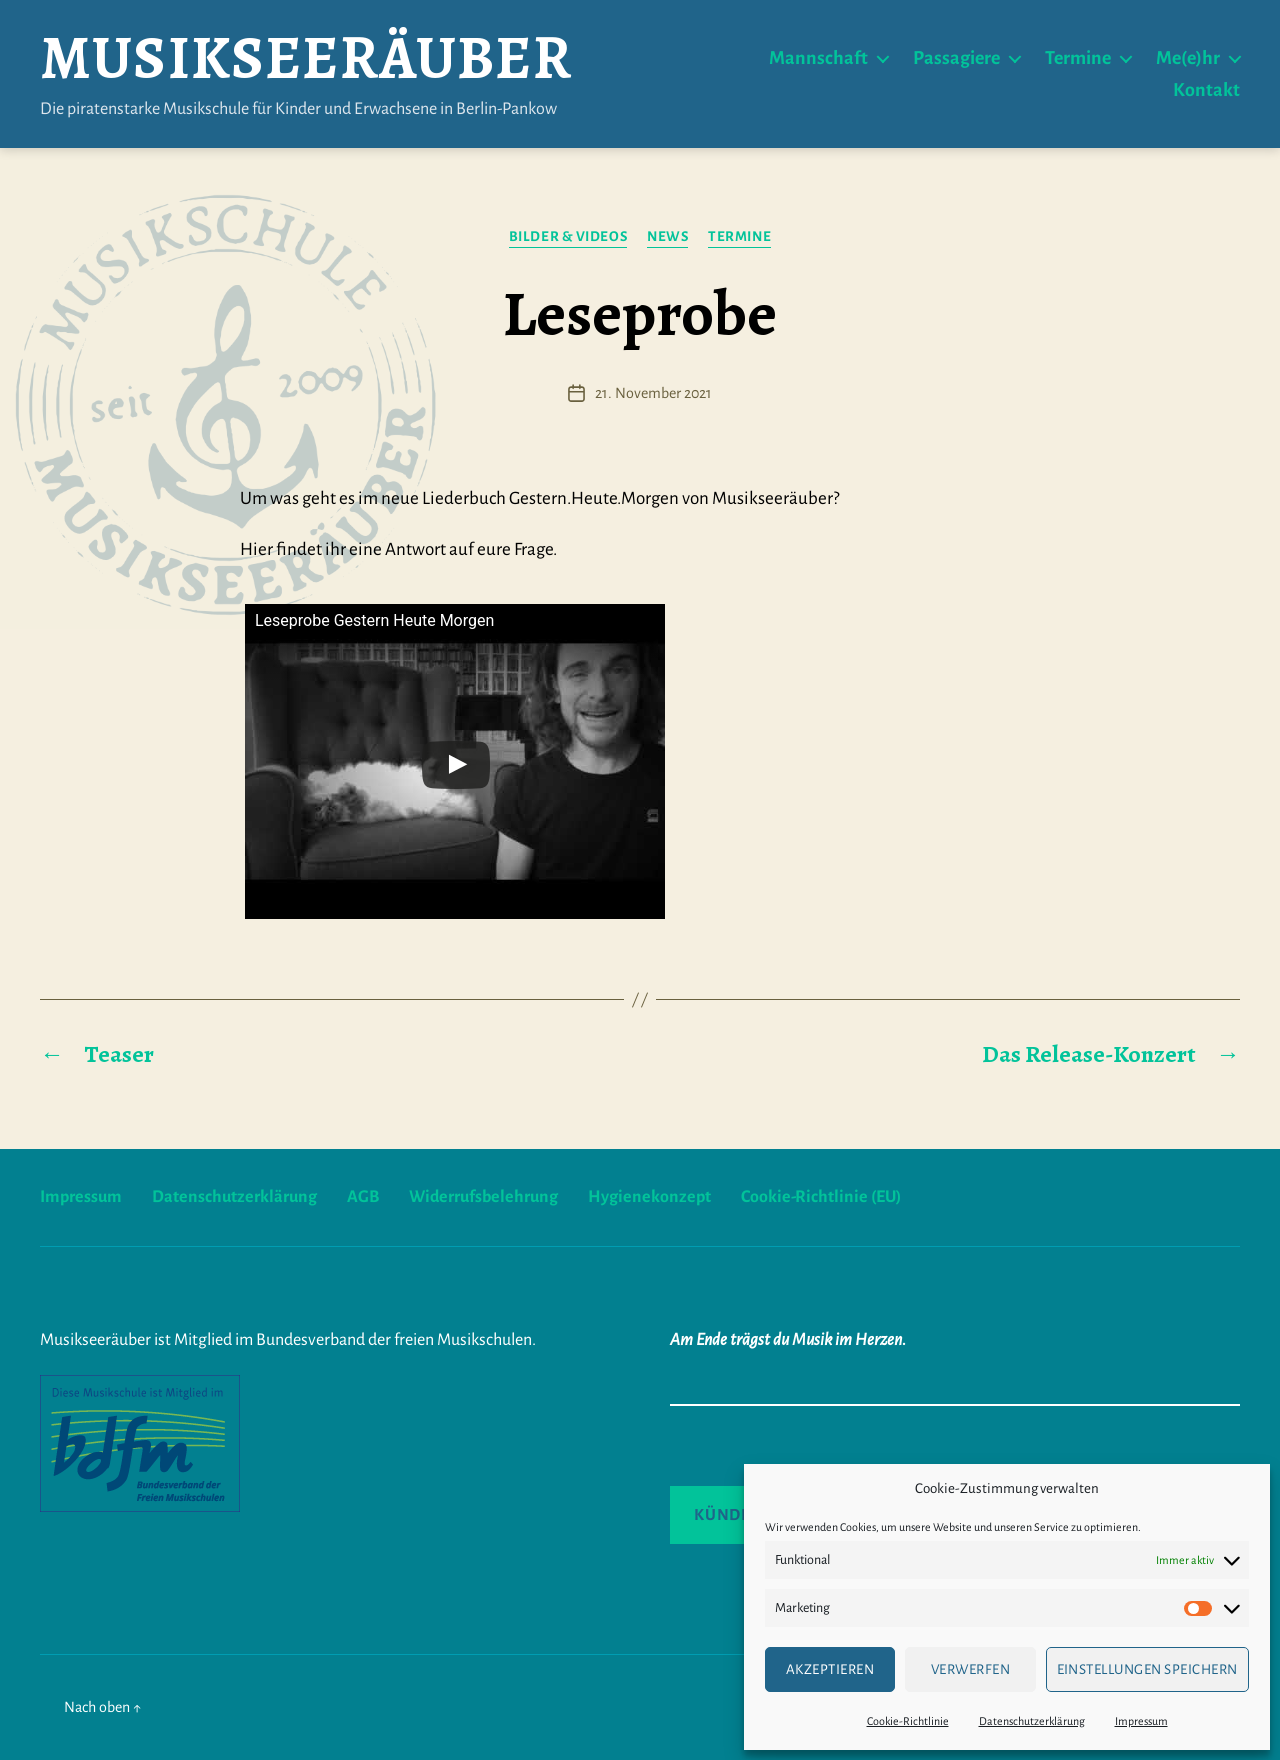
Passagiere (956, 58)
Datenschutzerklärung (1032, 1721)
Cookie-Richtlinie (908, 1721)
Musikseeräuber (306, 58)
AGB (363, 1197)
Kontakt (1206, 90)
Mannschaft (818, 58)
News (667, 236)
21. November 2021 (653, 393)
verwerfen (971, 1669)
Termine (1078, 58)
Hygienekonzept (649, 1197)
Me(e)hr (1188, 58)
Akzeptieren (830, 1669)
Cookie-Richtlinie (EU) (821, 1197)
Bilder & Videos (568, 236)
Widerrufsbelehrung (483, 1197)
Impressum (1141, 1721)
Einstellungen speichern (1148, 1669)
